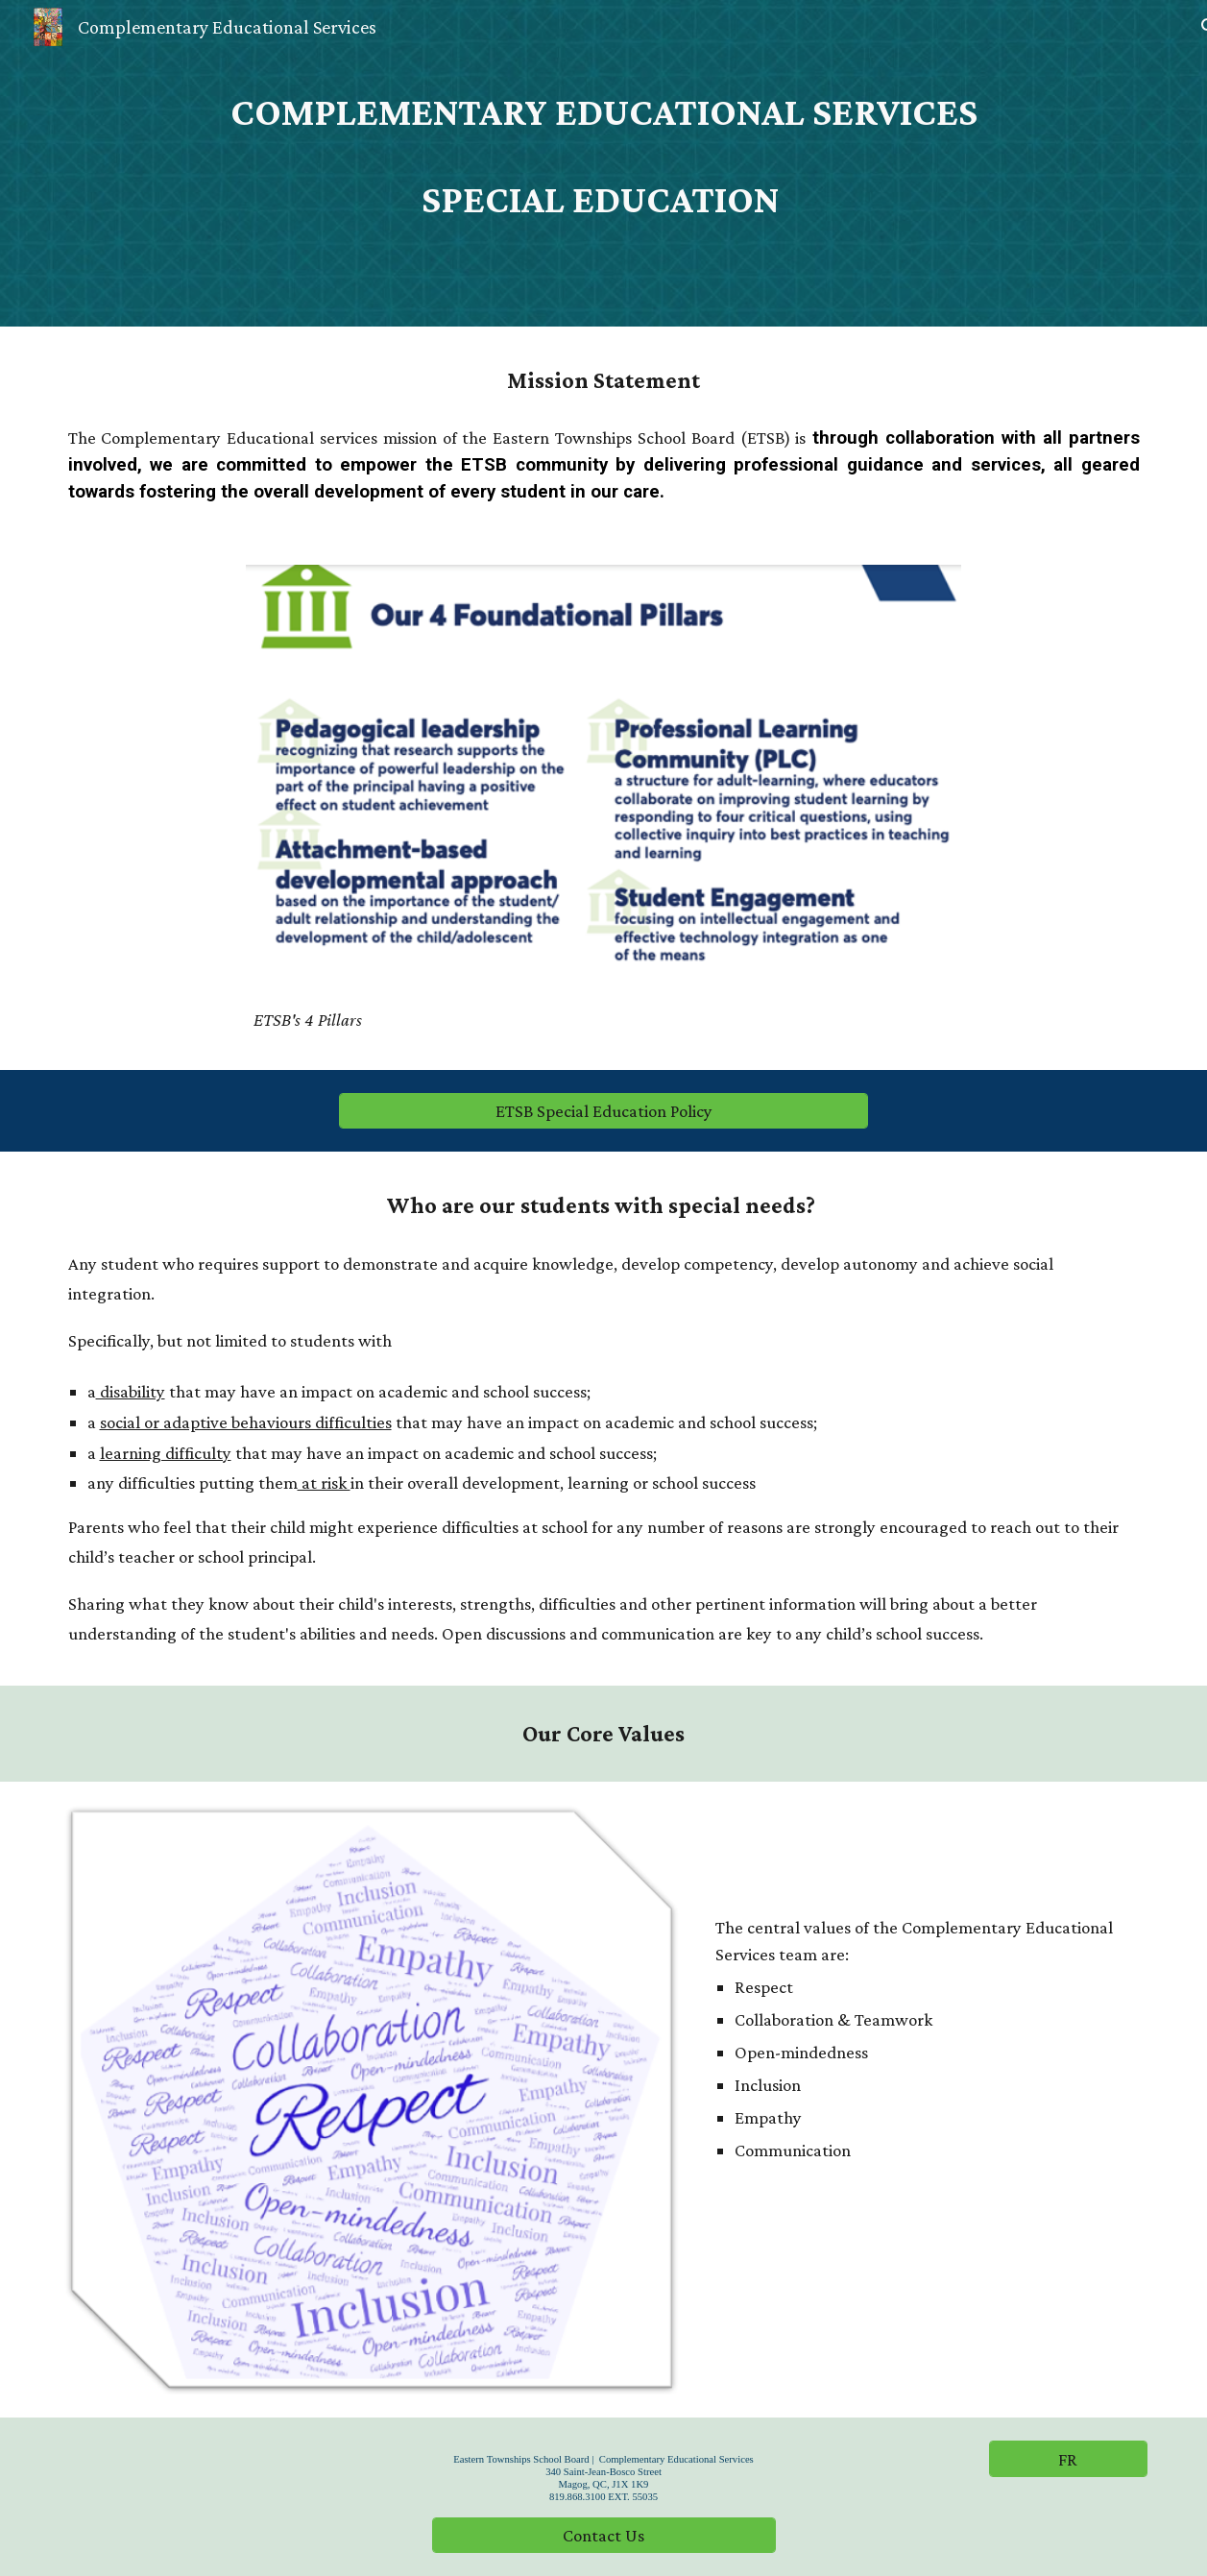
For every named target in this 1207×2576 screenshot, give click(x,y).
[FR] (1068, 2459)
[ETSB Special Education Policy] (604, 1111)
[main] (603, 111)
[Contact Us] (604, 2535)
